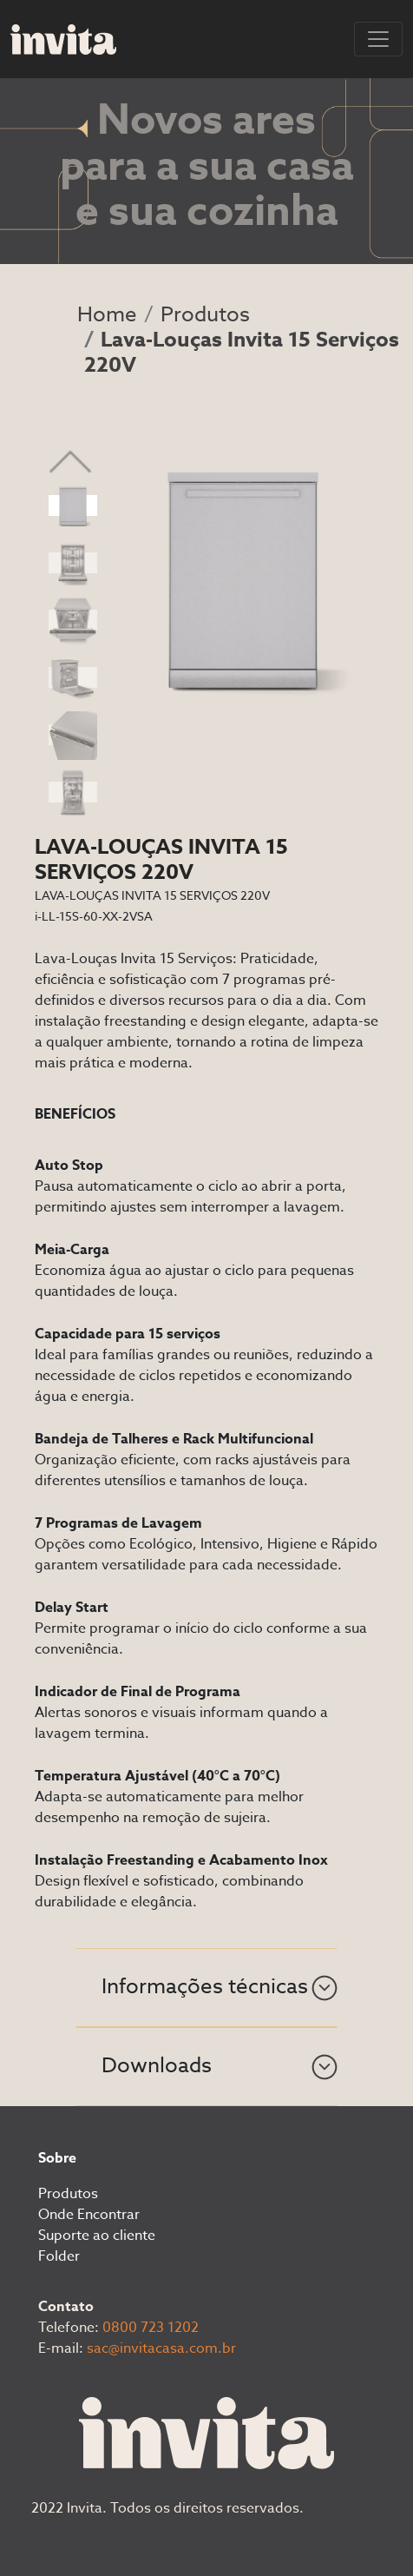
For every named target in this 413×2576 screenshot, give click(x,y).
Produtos (205, 315)
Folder (59, 2256)
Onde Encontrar (89, 2214)
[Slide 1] (73, 505)
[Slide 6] (73, 792)
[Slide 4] (73, 677)
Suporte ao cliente (96, 2235)
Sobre (57, 2158)
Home (107, 315)
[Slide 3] (73, 620)
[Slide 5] (73, 735)
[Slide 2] (73, 563)
